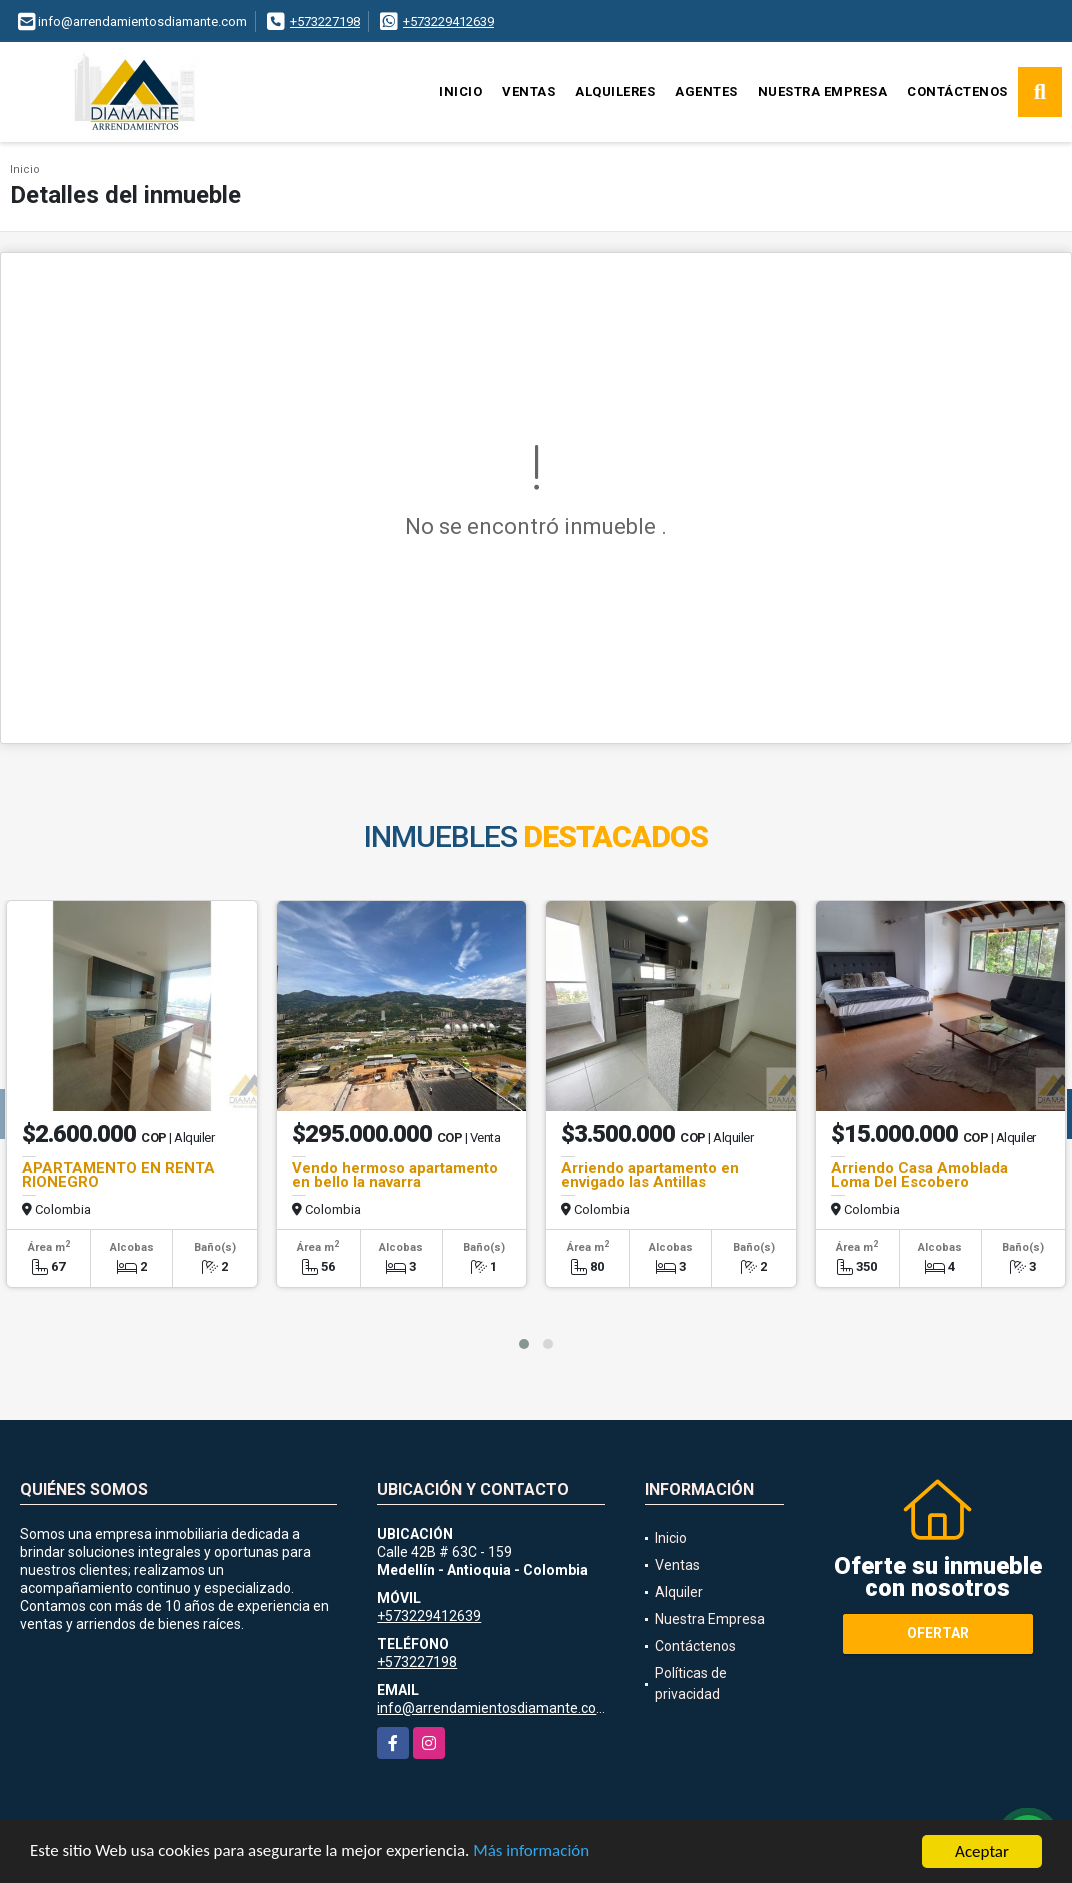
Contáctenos (957, 91)
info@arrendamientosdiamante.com (493, 1708)
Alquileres (615, 91)
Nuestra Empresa (823, 91)
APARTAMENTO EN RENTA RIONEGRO (118, 1175)
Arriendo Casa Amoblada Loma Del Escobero (919, 1175)
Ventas (528, 91)
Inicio (460, 91)
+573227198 (325, 21)
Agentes (706, 91)
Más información (533, 1853)
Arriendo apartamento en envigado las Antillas (650, 1175)
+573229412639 (448, 21)
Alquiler (679, 1592)
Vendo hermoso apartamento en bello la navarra (395, 1175)
